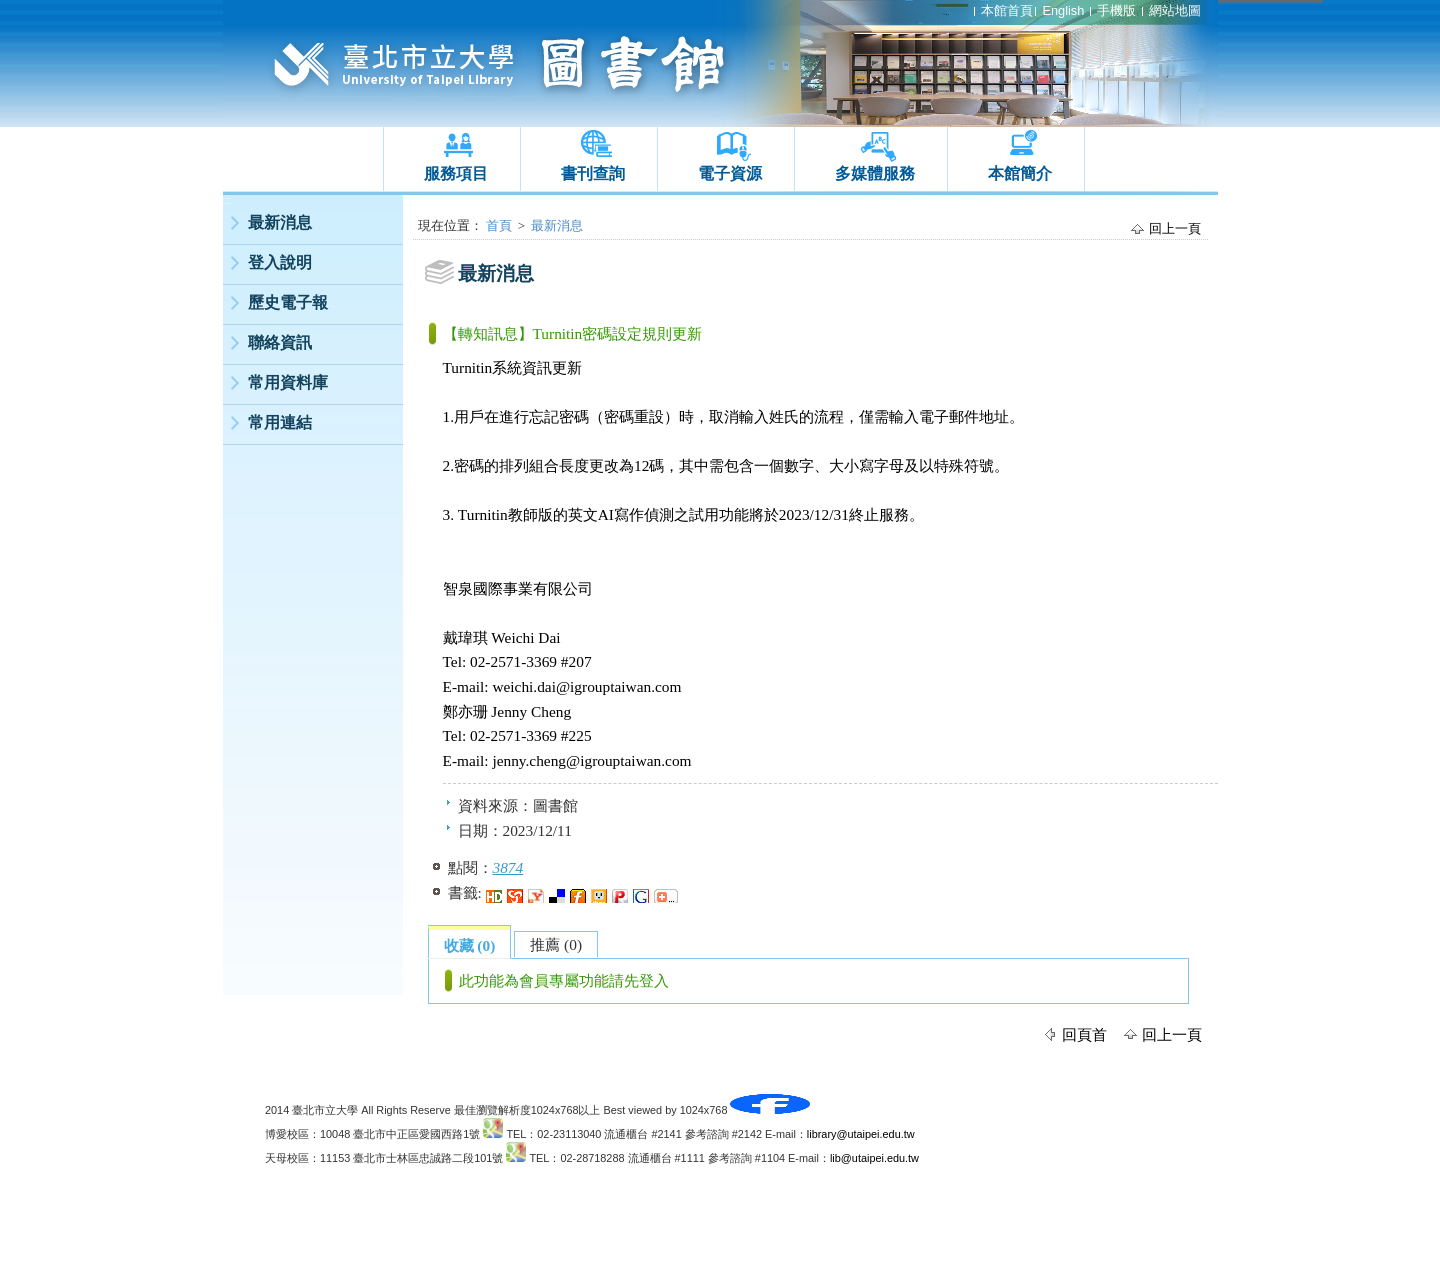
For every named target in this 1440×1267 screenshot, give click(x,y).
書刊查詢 (593, 173)
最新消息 (280, 222)
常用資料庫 (288, 382)
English (1063, 10)
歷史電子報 (288, 302)
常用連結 (280, 422)
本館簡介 (1020, 173)
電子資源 (730, 173)
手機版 (1116, 10)
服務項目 (456, 173)
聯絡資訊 (280, 342)
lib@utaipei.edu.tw (874, 1158)
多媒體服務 (875, 173)
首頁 (499, 225)
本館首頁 (1007, 10)
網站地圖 (1175, 10)
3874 (508, 867)
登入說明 (280, 262)
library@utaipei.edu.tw (861, 1134)
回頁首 (1084, 1034)
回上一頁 (1175, 228)
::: (227, 200)
